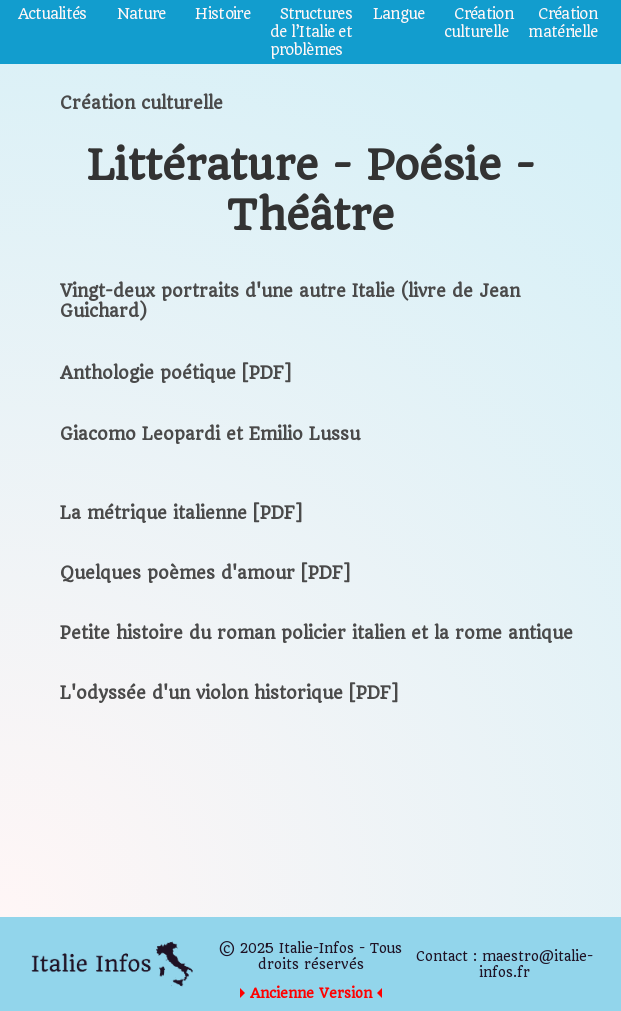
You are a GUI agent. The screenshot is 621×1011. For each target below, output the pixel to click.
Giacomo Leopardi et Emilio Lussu (210, 434)
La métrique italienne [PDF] (181, 513)
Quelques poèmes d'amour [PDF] (205, 573)
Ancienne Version (311, 993)
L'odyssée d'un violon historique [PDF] (229, 693)
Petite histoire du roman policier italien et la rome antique (316, 633)
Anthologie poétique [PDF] (175, 373)
